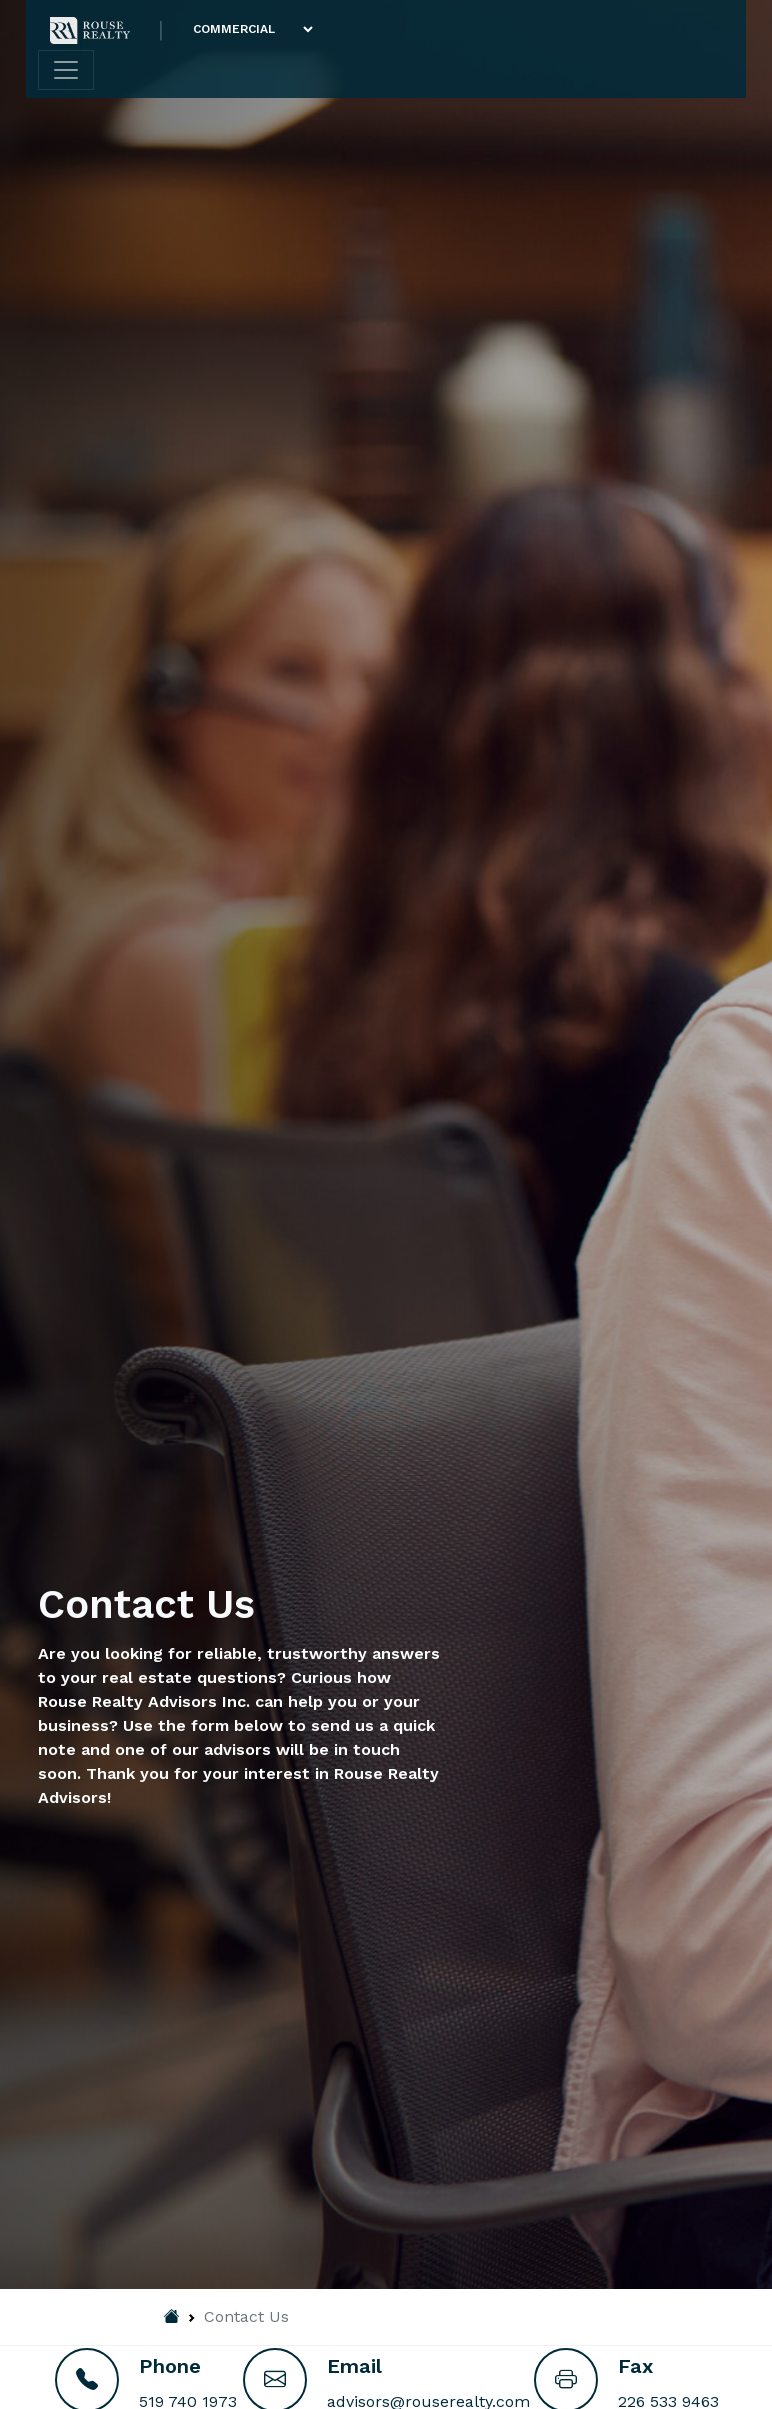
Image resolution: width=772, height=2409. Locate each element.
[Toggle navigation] (66, 70)
